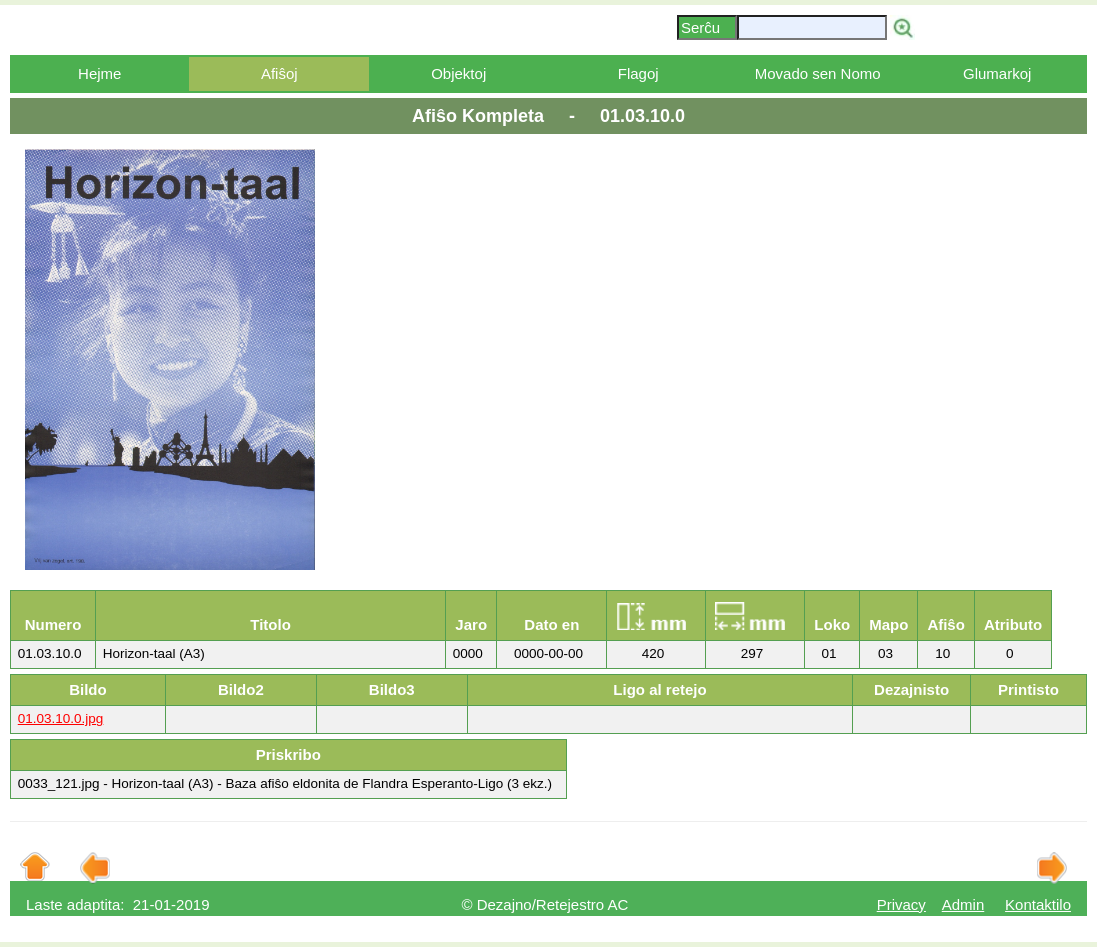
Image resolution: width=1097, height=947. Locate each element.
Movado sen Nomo (818, 73)
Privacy (901, 904)
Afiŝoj (279, 73)
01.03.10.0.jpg (61, 718)
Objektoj (458, 73)
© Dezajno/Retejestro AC (544, 904)
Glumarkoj (997, 73)
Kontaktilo (1038, 904)
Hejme (99, 73)
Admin (963, 904)
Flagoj (638, 73)
